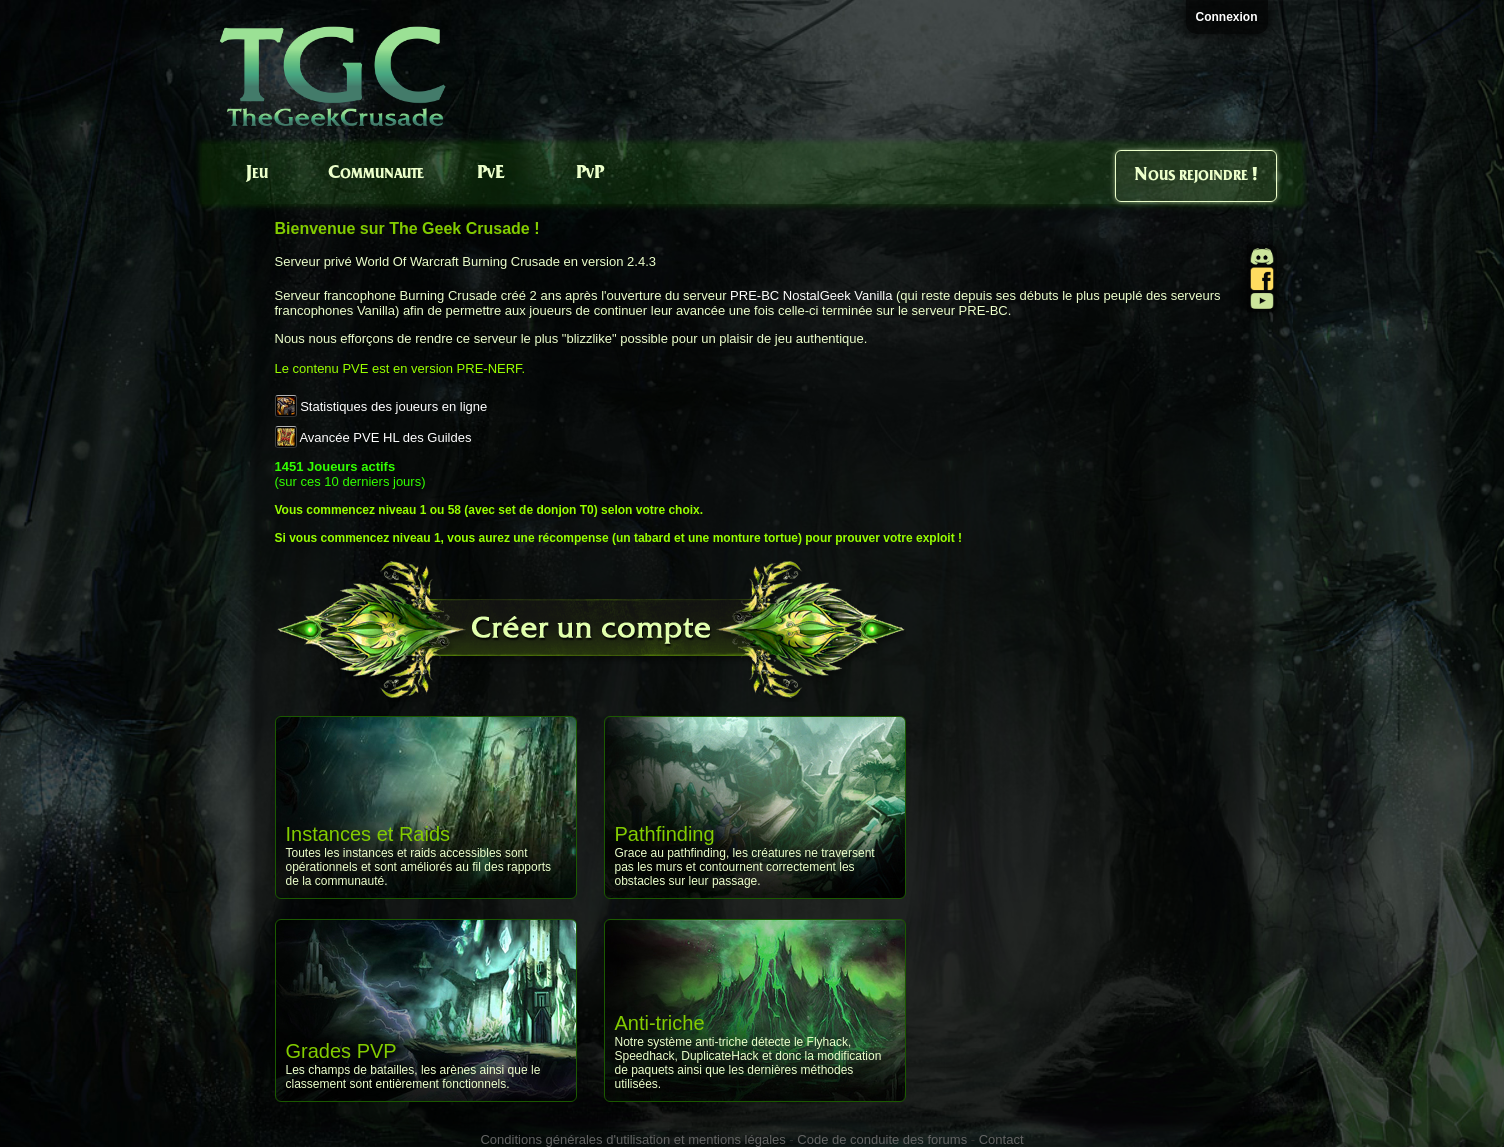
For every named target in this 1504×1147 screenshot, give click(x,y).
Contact (1001, 1139)
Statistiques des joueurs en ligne (393, 406)
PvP (590, 173)
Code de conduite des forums (882, 1139)
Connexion (1227, 17)
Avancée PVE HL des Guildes (385, 437)
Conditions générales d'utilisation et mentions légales (632, 1139)
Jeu (257, 173)
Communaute (376, 173)
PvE (490, 173)
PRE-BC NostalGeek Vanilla (811, 295)
